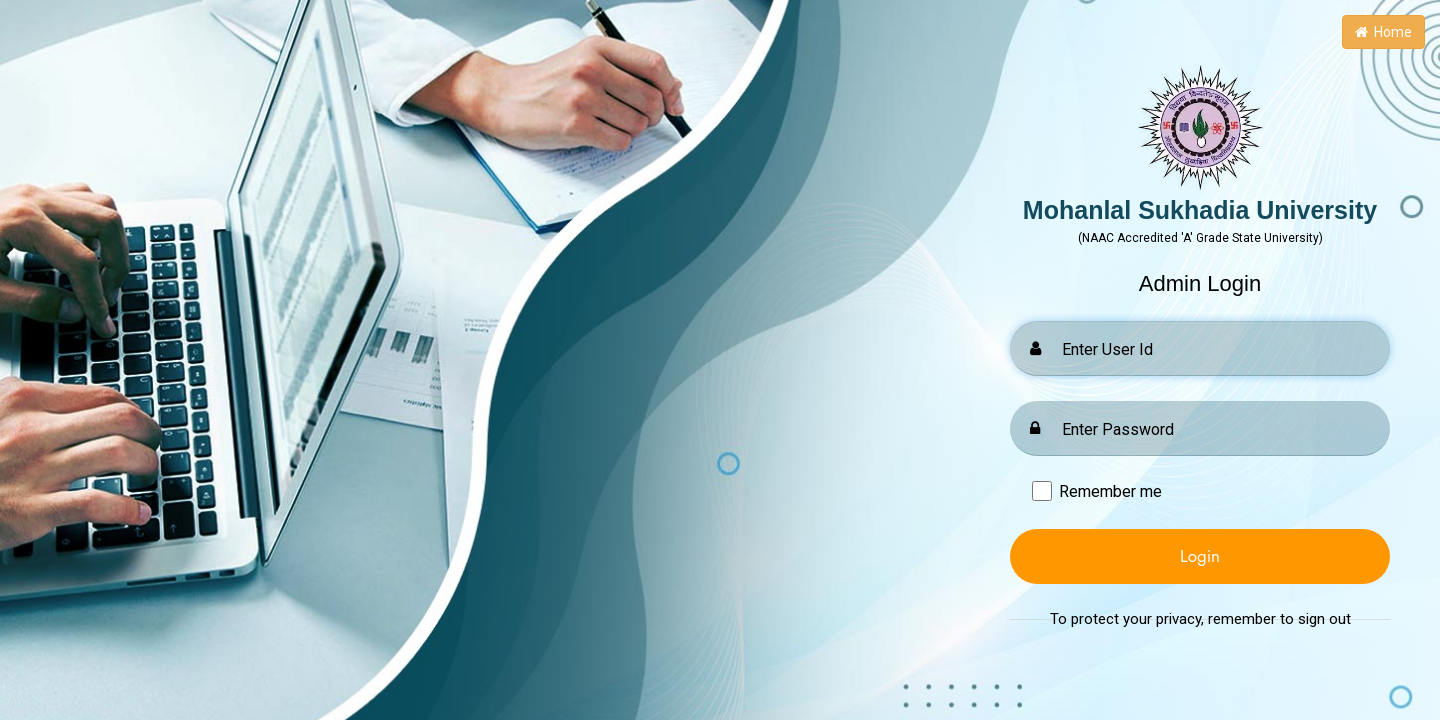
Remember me (1110, 491)
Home (1383, 32)
